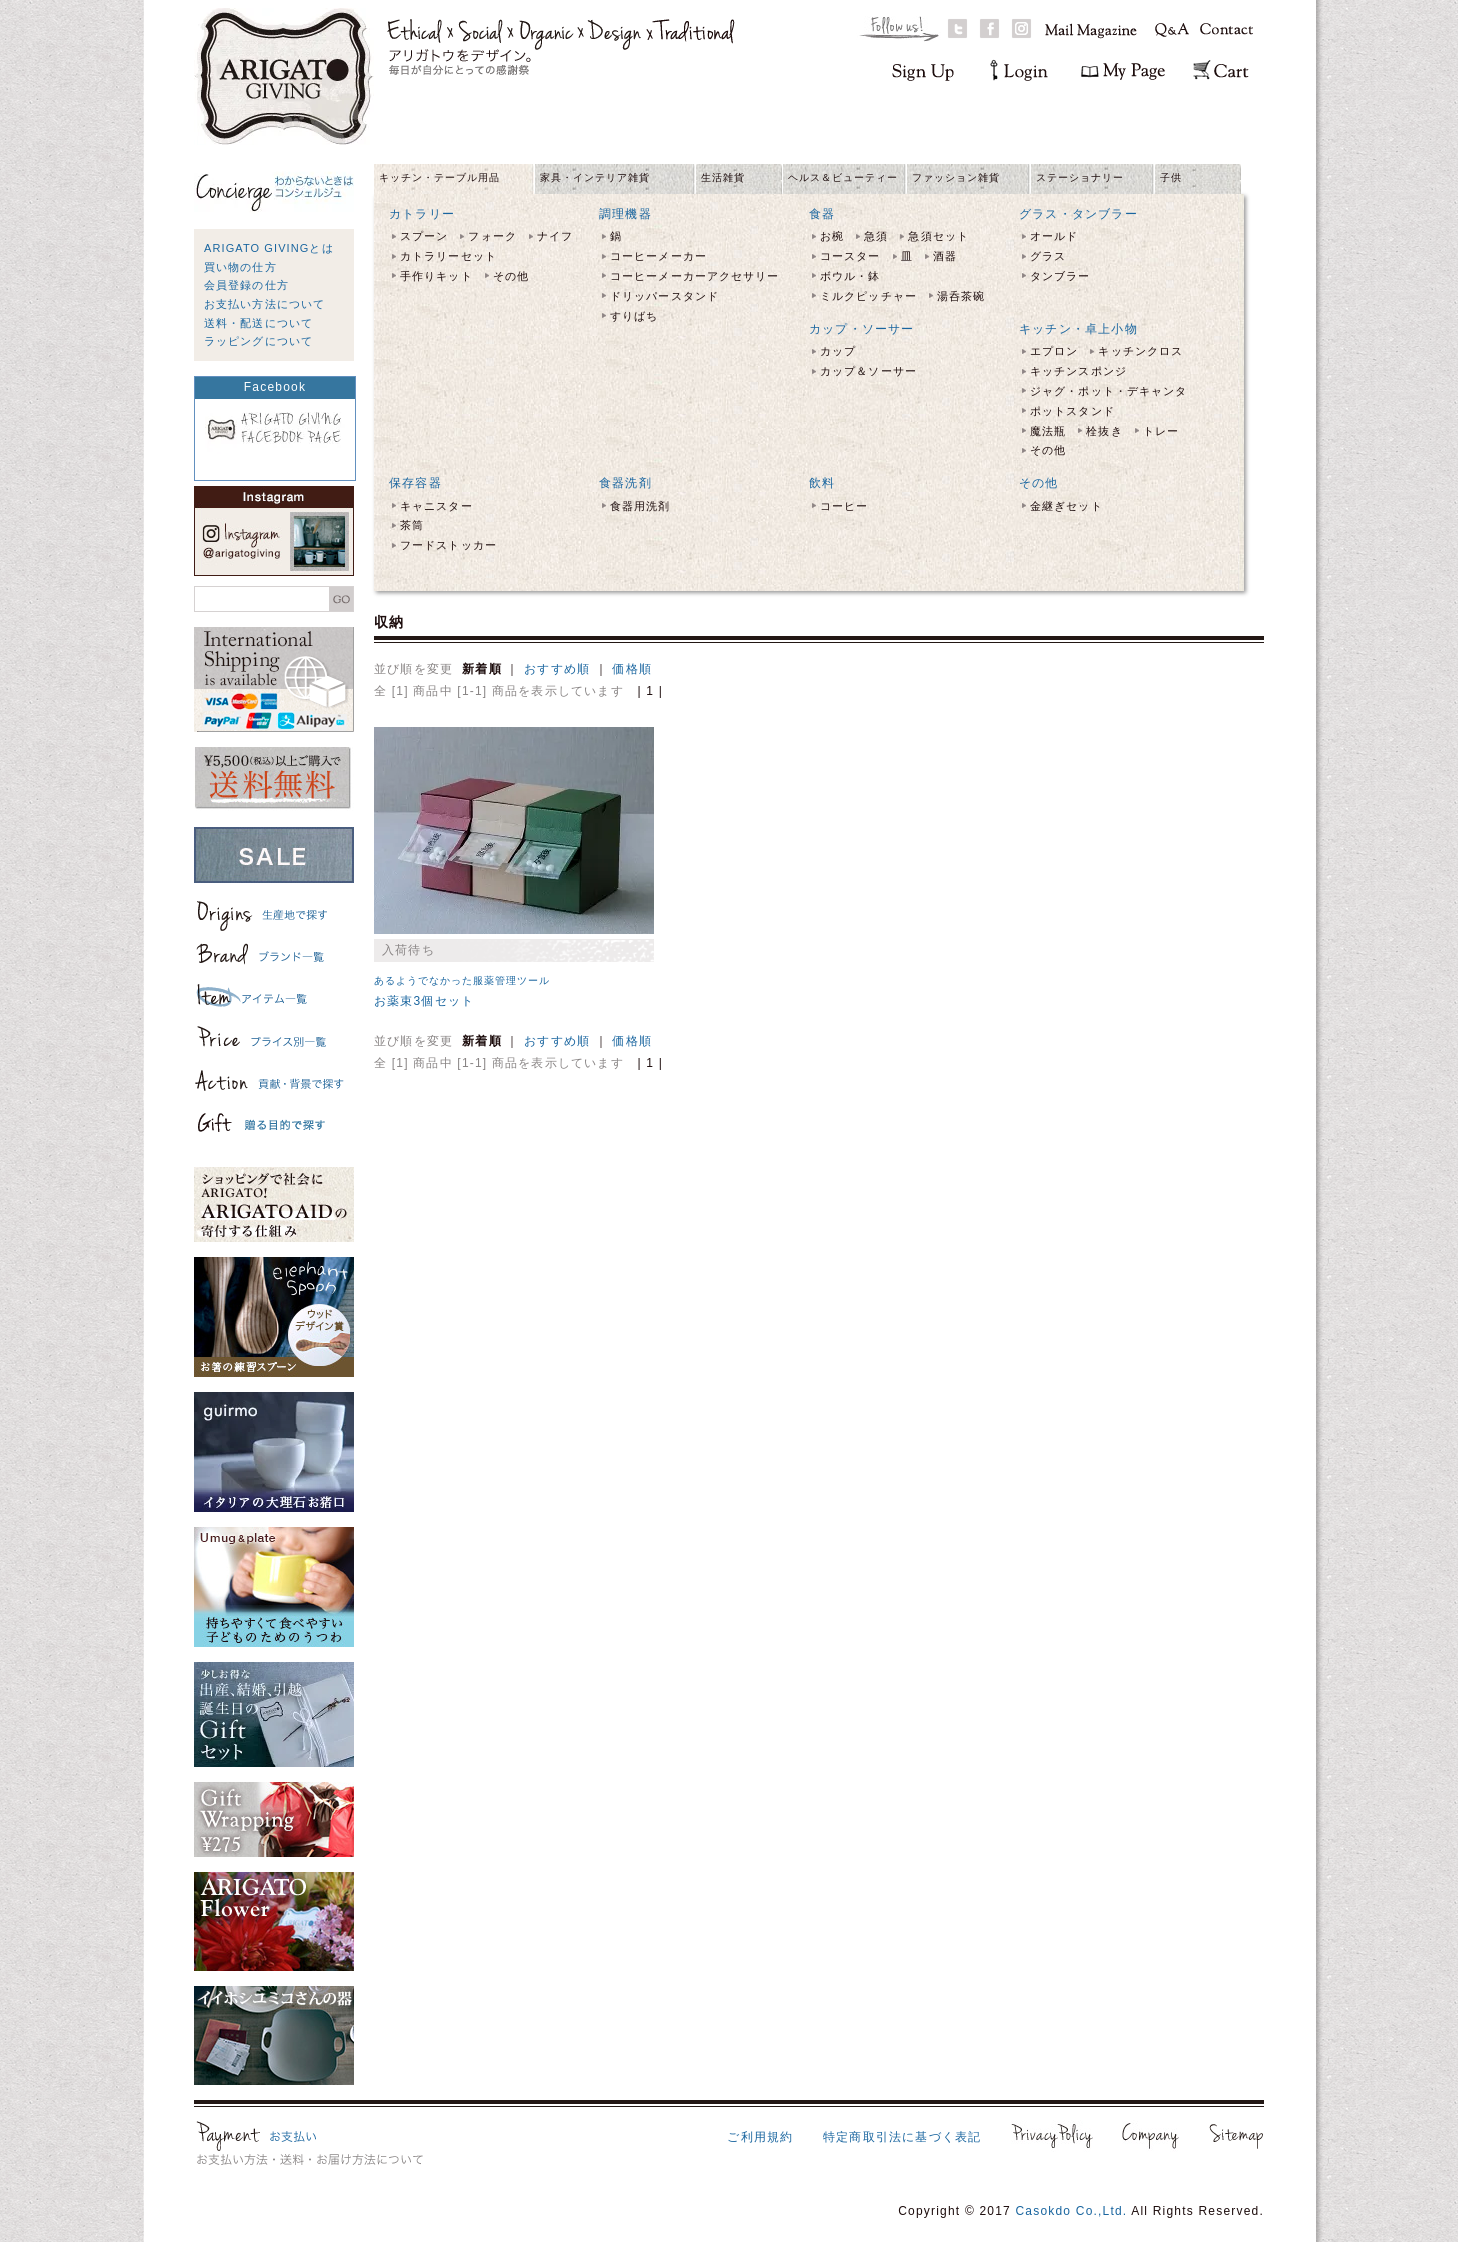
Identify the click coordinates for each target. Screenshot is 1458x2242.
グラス (1048, 256)
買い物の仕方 (240, 267)
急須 (876, 236)
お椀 (832, 236)
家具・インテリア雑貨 (595, 177)
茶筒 (412, 525)
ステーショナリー (1080, 177)
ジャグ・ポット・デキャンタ (1108, 391)
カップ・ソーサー (862, 329)
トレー (1161, 431)
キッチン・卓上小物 (1078, 329)
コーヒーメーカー (658, 256)
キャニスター (436, 506)
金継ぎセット (1066, 506)
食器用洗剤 (640, 506)
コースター (850, 256)
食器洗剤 (625, 483)
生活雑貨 (723, 177)
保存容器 (415, 483)
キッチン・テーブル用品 (439, 177)
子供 (1171, 177)
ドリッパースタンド (664, 296)
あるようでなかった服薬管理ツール (462, 980)
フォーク (492, 236)
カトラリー (422, 214)
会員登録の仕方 (246, 285)
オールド (1054, 236)
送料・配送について (258, 323)
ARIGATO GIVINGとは (269, 248)
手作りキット (436, 276)
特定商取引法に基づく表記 (902, 2137)
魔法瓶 (1048, 431)
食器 (822, 214)
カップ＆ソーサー (868, 371)
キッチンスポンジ (1078, 371)
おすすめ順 (557, 669)
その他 (511, 276)
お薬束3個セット (424, 1001)
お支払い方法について (264, 304)
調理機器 (625, 214)
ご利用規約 (760, 2137)
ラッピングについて (258, 341)
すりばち (634, 316)
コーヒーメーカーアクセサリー (694, 276)
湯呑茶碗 (961, 296)
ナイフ (555, 236)
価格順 (632, 669)
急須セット (938, 236)
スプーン (424, 236)
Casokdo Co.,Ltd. (1071, 2211)
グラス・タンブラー (1078, 214)
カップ (838, 351)
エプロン (1054, 351)
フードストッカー (448, 545)
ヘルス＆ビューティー (843, 177)
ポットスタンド (1072, 411)
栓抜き (1104, 431)
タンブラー (1060, 276)
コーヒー (844, 506)
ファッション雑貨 (956, 177)
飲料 (822, 483)
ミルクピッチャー (868, 296)
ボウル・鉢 (850, 276)
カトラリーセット (448, 256)
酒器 (945, 256)
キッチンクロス (1140, 351)
